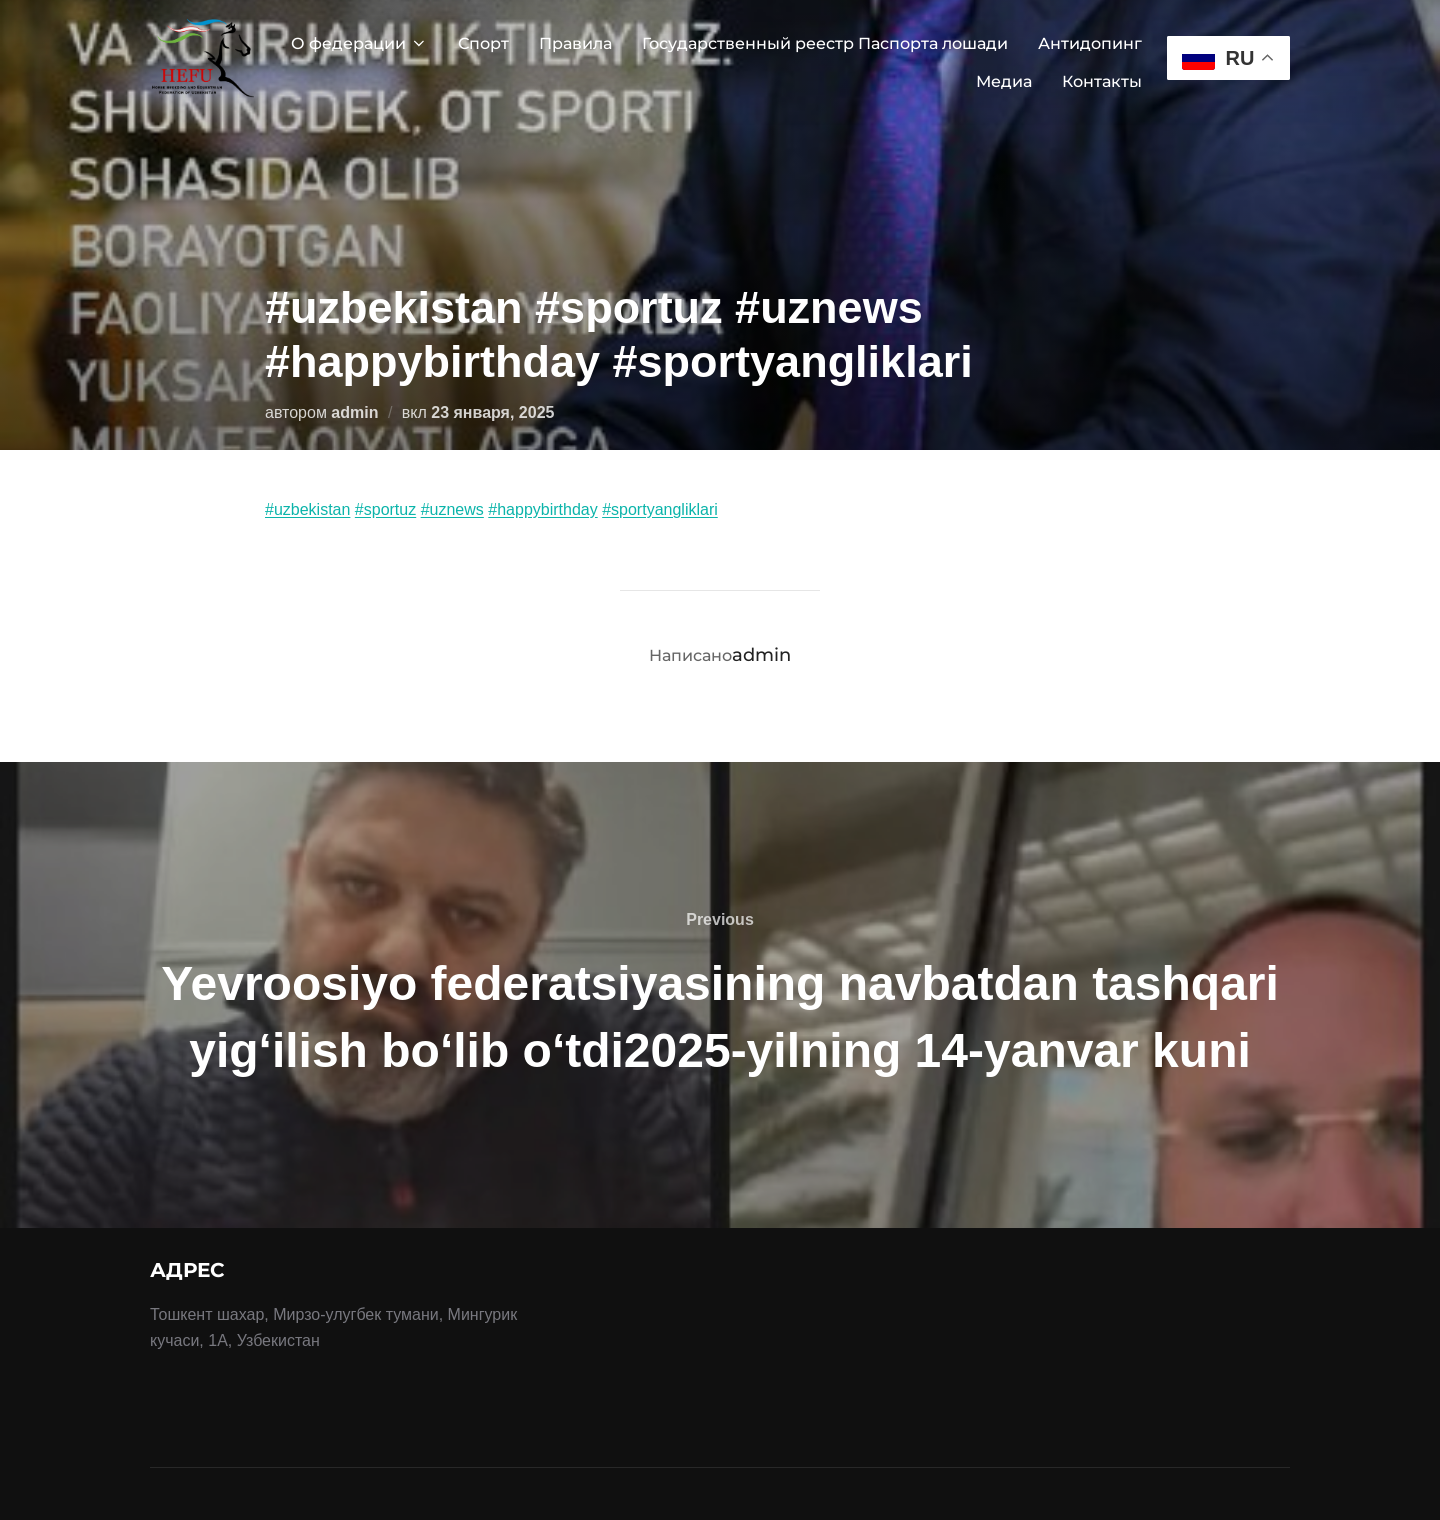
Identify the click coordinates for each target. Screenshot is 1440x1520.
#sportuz (385, 509)
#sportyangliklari (660, 509)
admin (354, 412)
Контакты (1102, 81)
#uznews (452, 509)
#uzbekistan (307, 509)
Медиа (1004, 81)
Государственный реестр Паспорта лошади (825, 43)
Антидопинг (1090, 43)
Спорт (483, 43)
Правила (575, 43)
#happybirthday (542, 509)
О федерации (359, 43)
